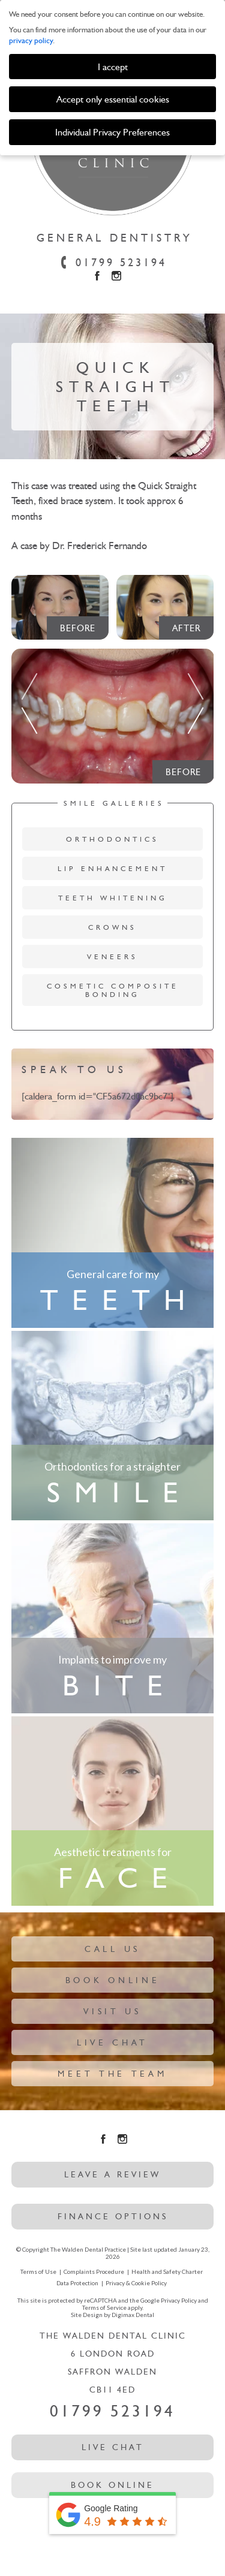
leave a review (112, 2175)
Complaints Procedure (94, 2271)
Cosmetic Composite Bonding (113, 990)
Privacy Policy (179, 2300)
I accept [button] (113, 67)
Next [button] (196, 699)
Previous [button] (29, 699)
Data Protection (77, 2282)
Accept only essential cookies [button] (112, 99)
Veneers (112, 957)
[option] (112, 726)
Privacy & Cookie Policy (136, 2282)
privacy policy (31, 40)
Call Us (112, 1949)
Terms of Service (104, 2307)
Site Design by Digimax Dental (112, 2314)
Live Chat (112, 2043)
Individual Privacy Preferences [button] (112, 132)
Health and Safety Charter (167, 2271)
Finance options (113, 2217)
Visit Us (112, 2011)
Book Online (112, 1980)
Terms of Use (38, 2271)
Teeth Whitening (112, 898)
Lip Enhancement (112, 868)
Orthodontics (112, 839)
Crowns (112, 927)
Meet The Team (112, 2074)
